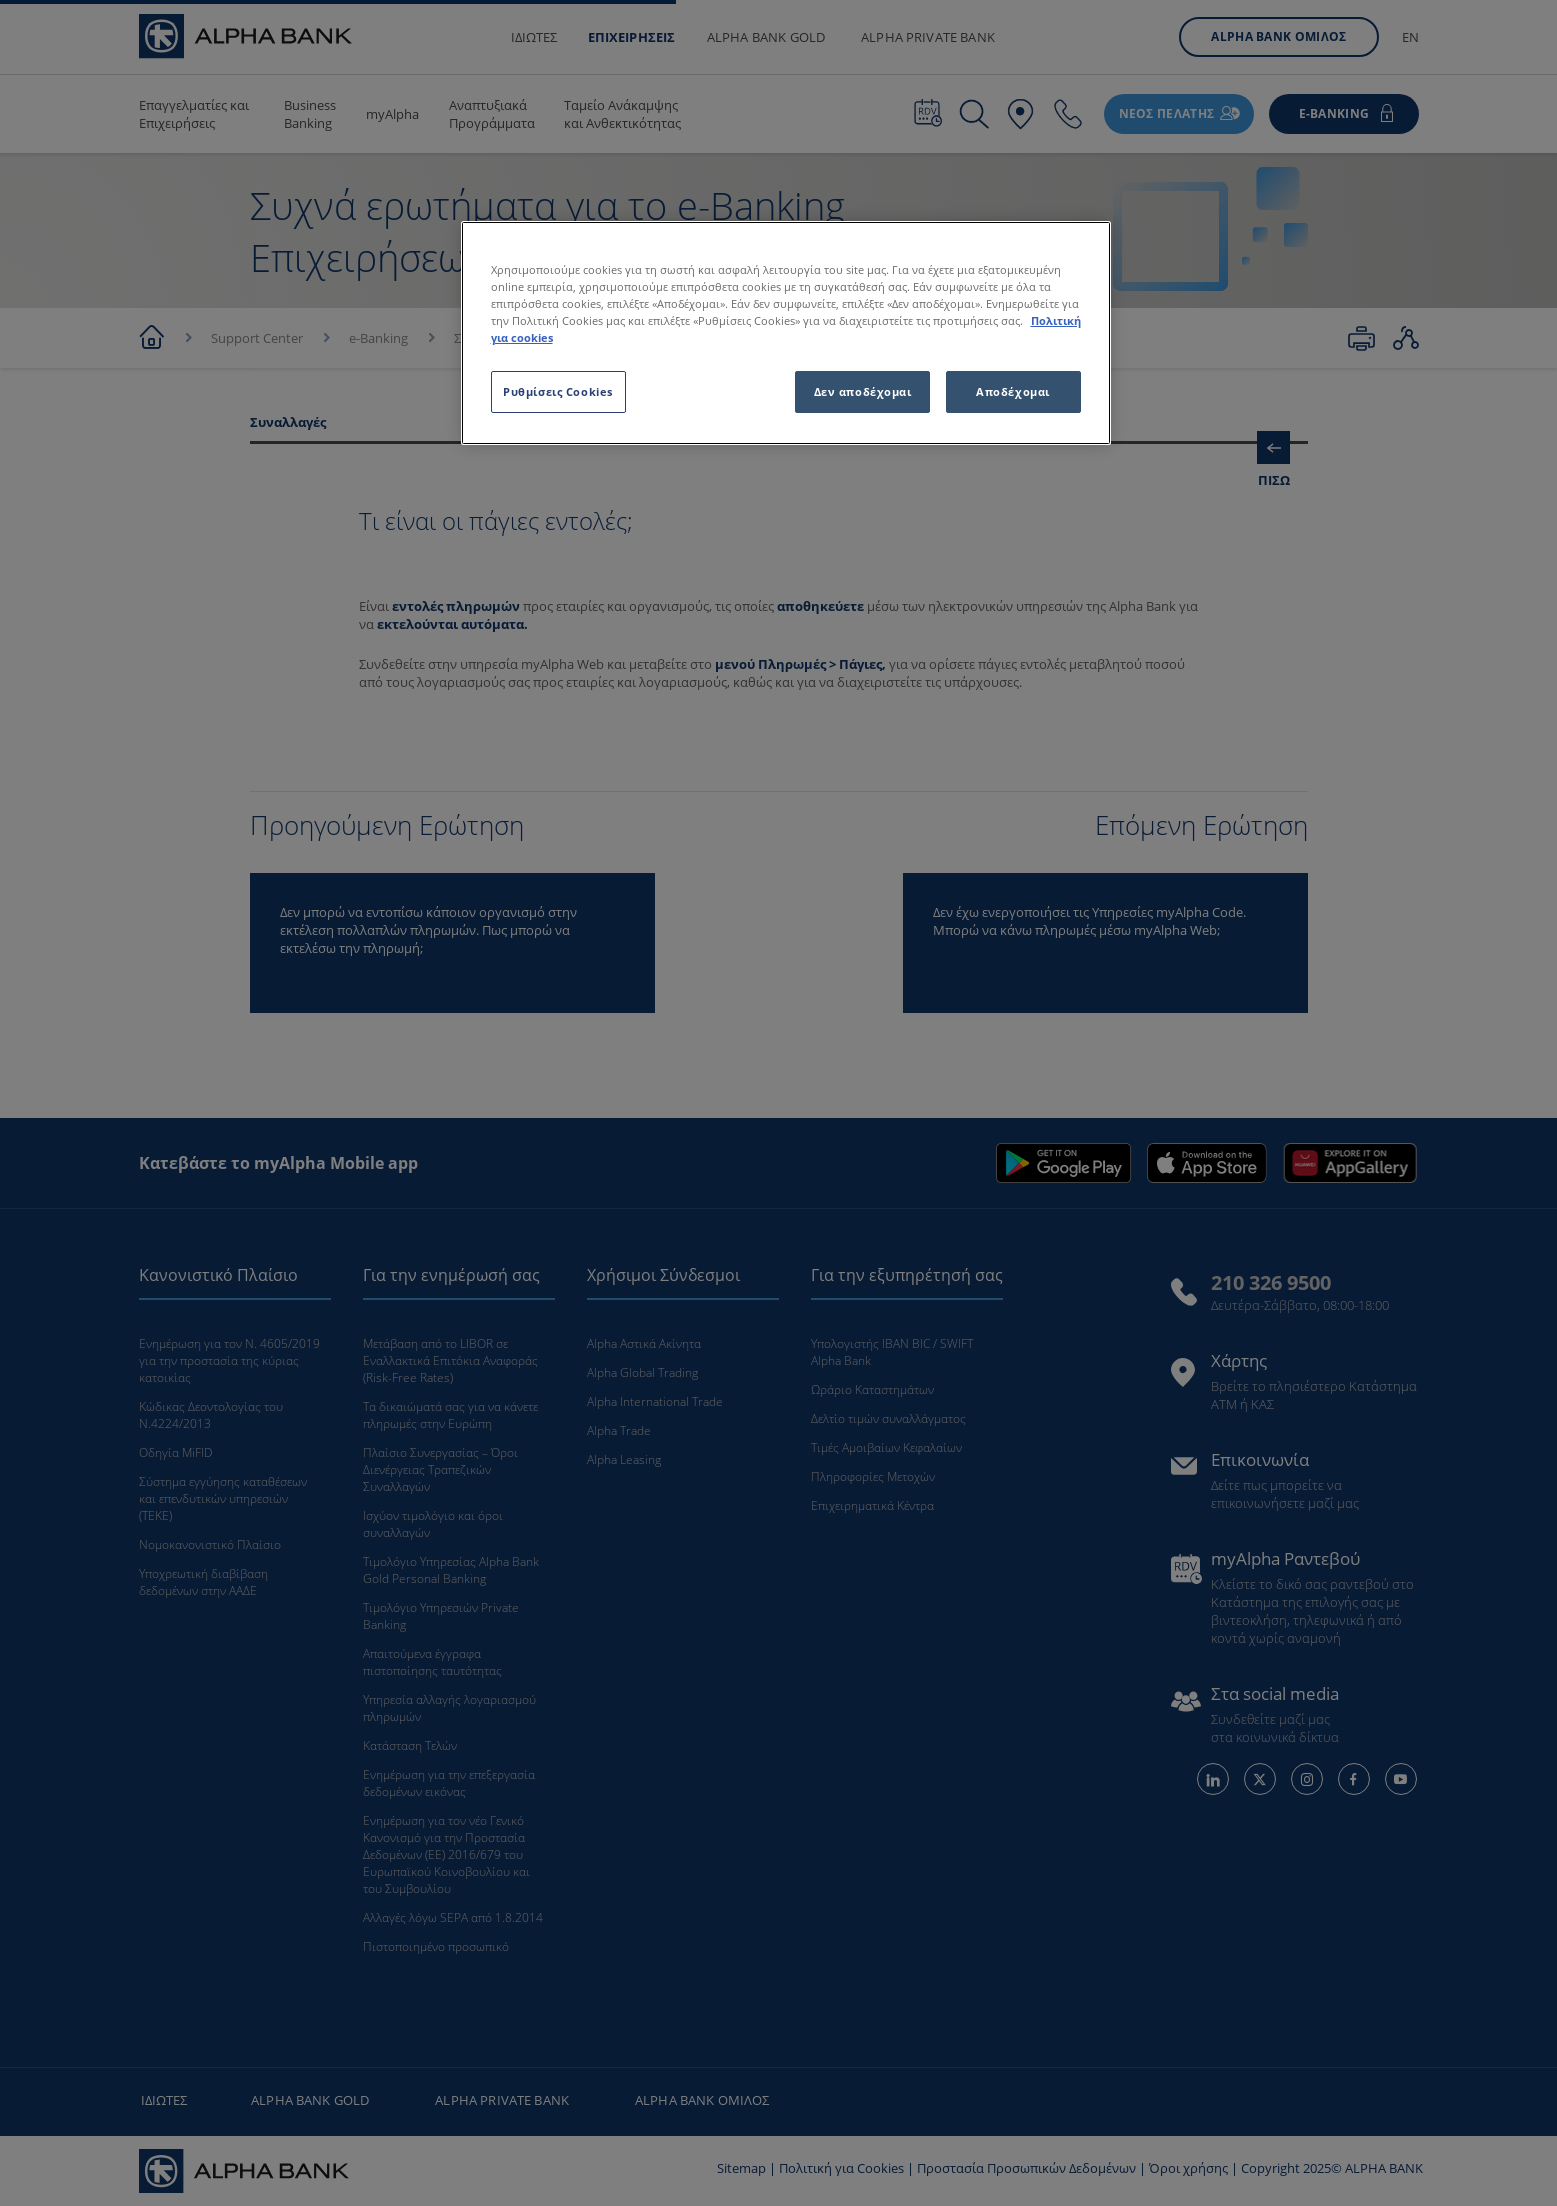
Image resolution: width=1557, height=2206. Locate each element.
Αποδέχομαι (1013, 391)
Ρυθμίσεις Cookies (558, 391)
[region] (786, 333)
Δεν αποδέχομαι (863, 391)
